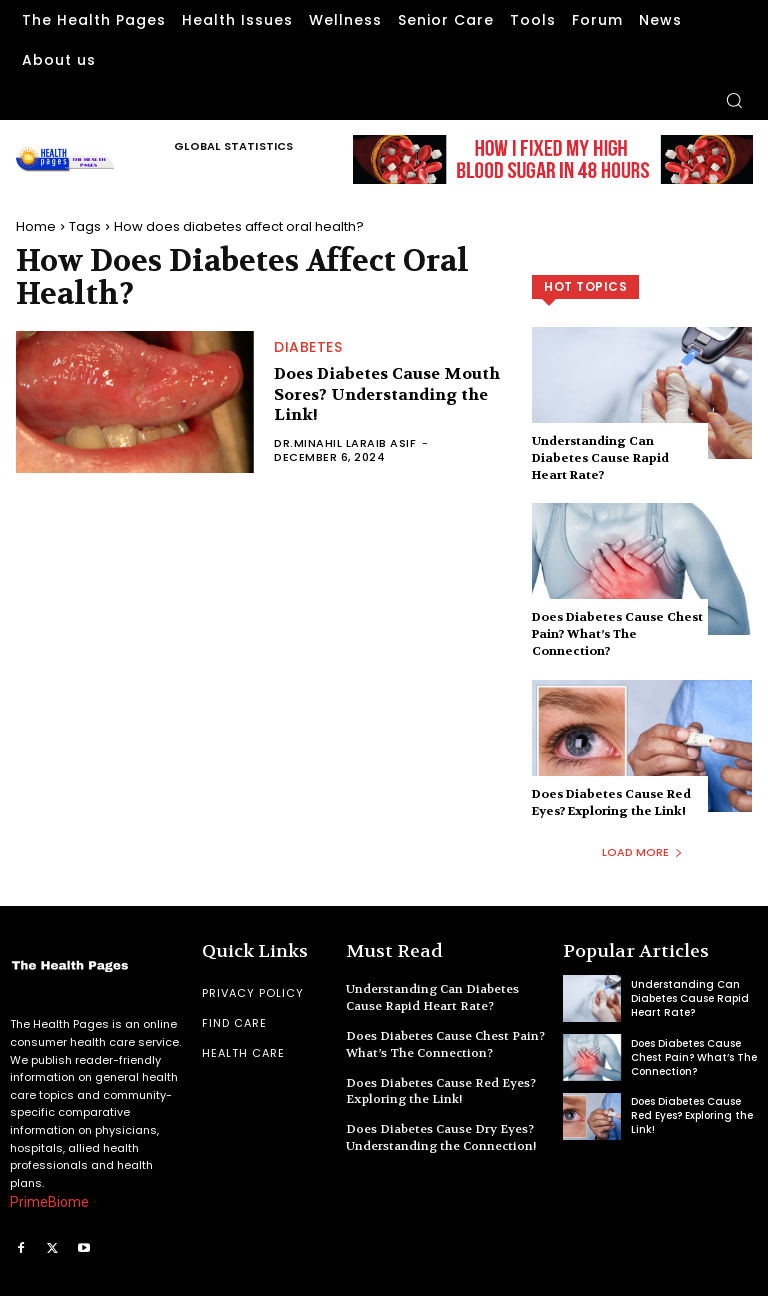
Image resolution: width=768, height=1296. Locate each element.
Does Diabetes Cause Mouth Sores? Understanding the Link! (387, 394)
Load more (642, 852)
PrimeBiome (49, 1202)
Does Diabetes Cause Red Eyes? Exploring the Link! (611, 802)
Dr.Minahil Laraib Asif (345, 443)
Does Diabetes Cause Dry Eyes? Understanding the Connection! (441, 1137)
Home (36, 226)
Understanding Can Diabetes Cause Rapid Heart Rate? (600, 458)
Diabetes (308, 347)
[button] (734, 100)
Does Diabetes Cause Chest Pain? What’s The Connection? (617, 634)
